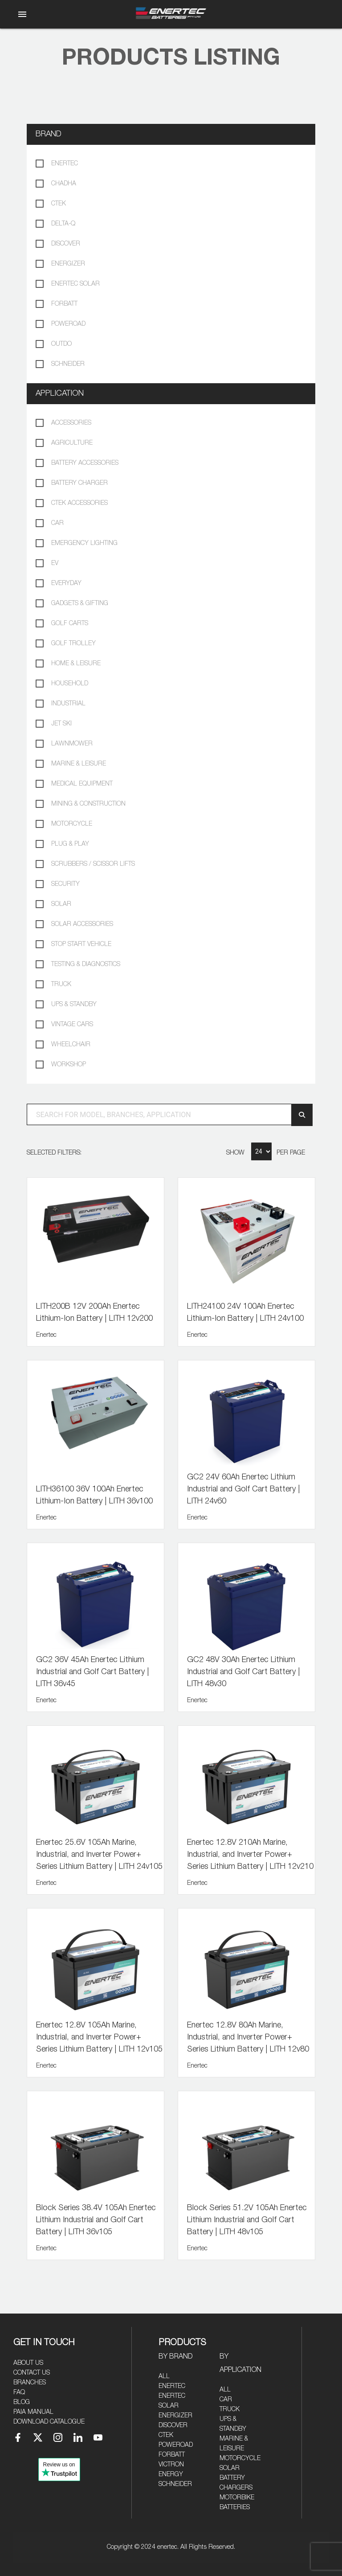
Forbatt (172, 2455)
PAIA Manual (33, 2412)
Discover (173, 2425)
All (164, 2376)
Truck (230, 2409)
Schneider (175, 2484)
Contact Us (31, 2373)
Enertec (172, 2386)
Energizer (175, 2415)
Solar (230, 2468)
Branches (29, 2382)
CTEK (166, 2435)
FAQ (19, 2392)
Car (226, 2399)
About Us (28, 2363)
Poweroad (176, 2445)
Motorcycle (240, 2458)
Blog (21, 2402)
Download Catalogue (49, 2422)
